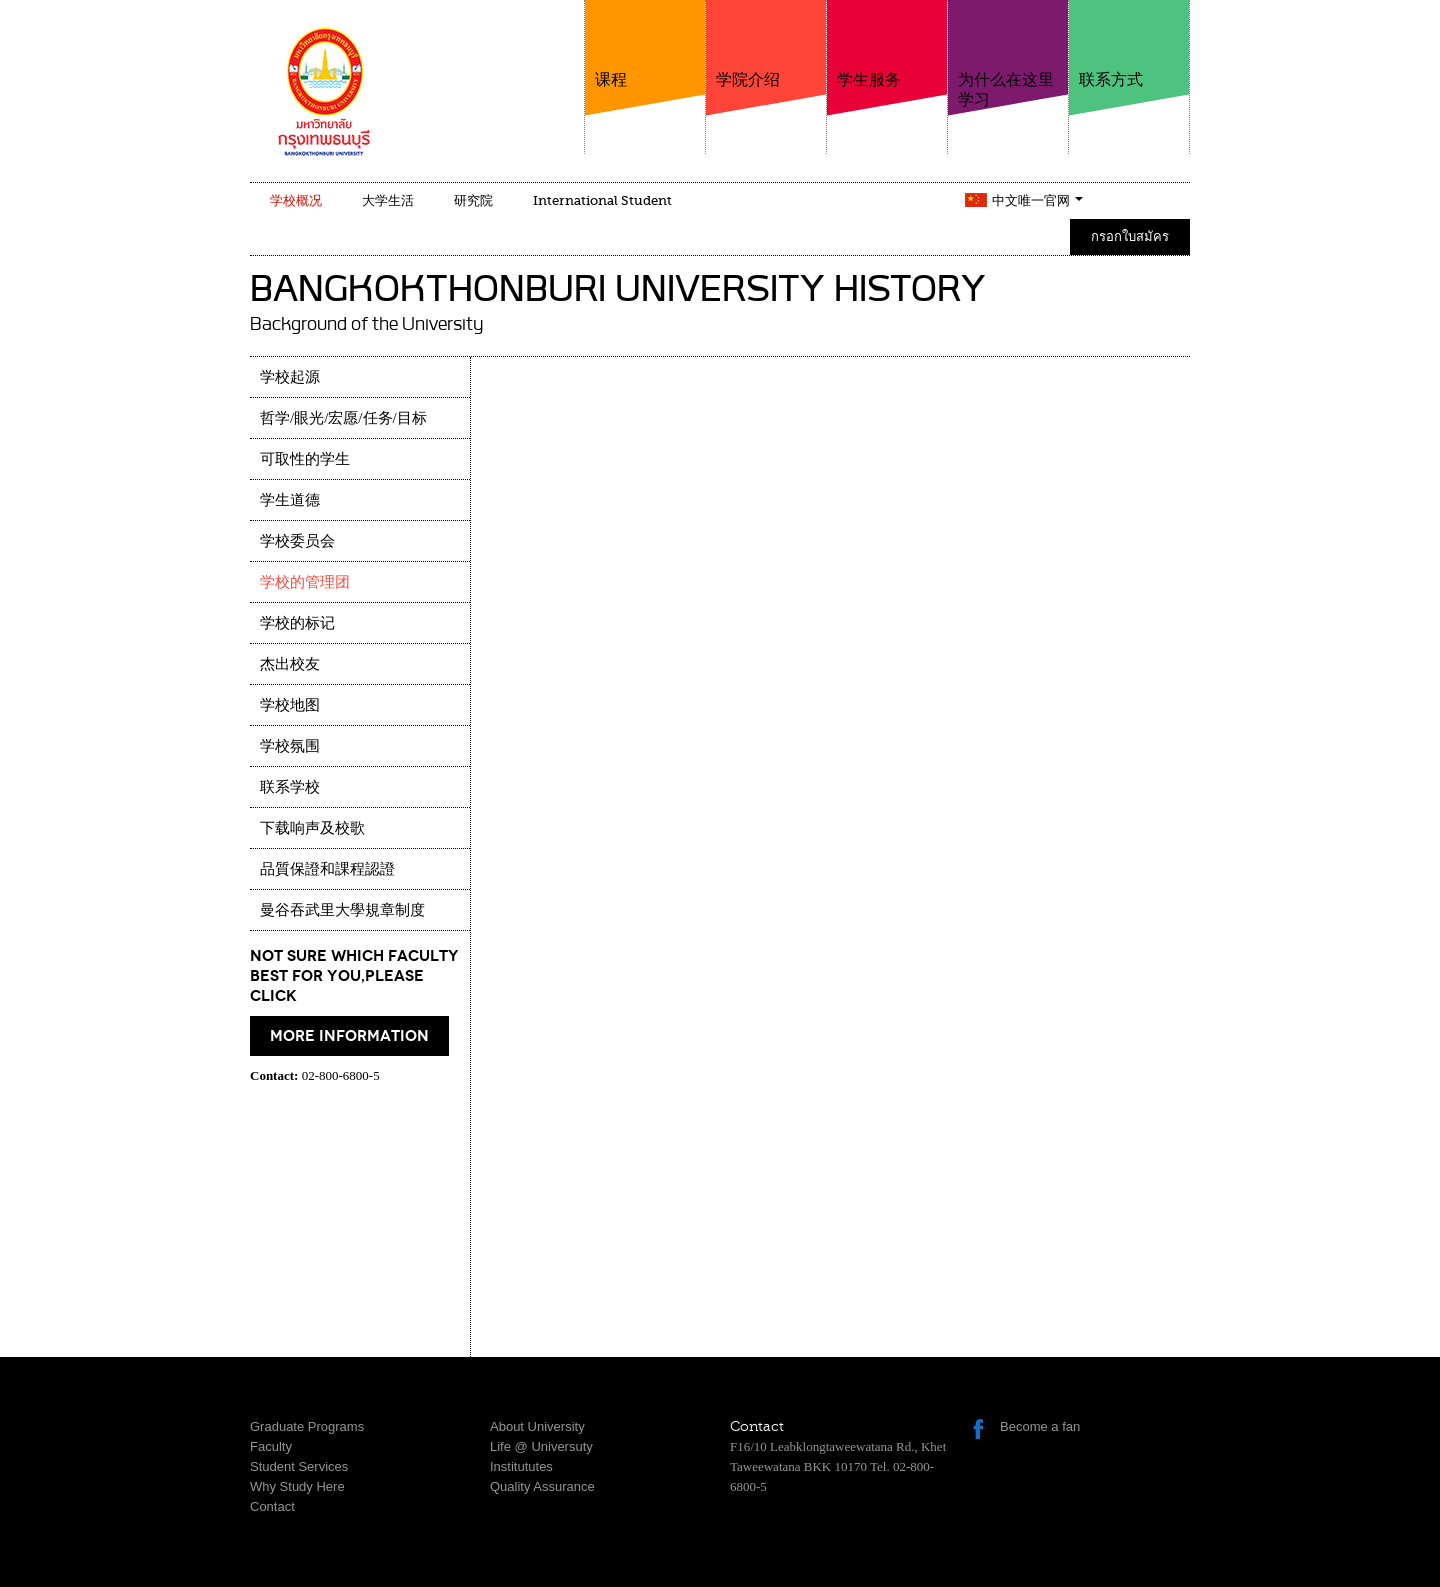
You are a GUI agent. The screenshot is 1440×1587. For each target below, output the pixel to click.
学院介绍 (766, 44)
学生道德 (290, 500)
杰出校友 (290, 664)
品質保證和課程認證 (327, 869)
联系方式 (1129, 44)
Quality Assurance (542, 1486)
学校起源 (290, 377)
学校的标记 (297, 623)
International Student (602, 200)
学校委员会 (297, 541)
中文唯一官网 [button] (1037, 200)
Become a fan (1040, 1426)
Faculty (271, 1446)
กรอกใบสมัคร (1130, 236)
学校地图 (290, 705)
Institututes (521, 1466)
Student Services (299, 1466)
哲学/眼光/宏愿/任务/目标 (343, 418)
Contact (272, 1506)
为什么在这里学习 (1008, 54)
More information (349, 1036)
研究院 (473, 200)
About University (537, 1426)
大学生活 (388, 200)
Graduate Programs (307, 1426)
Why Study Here (297, 1486)
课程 (645, 44)
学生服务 (887, 44)
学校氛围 (290, 746)
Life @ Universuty (541, 1446)
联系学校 (290, 787)
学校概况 (296, 200)
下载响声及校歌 (312, 828)
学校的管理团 (305, 582)
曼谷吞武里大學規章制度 (342, 910)
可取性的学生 (305, 459)
